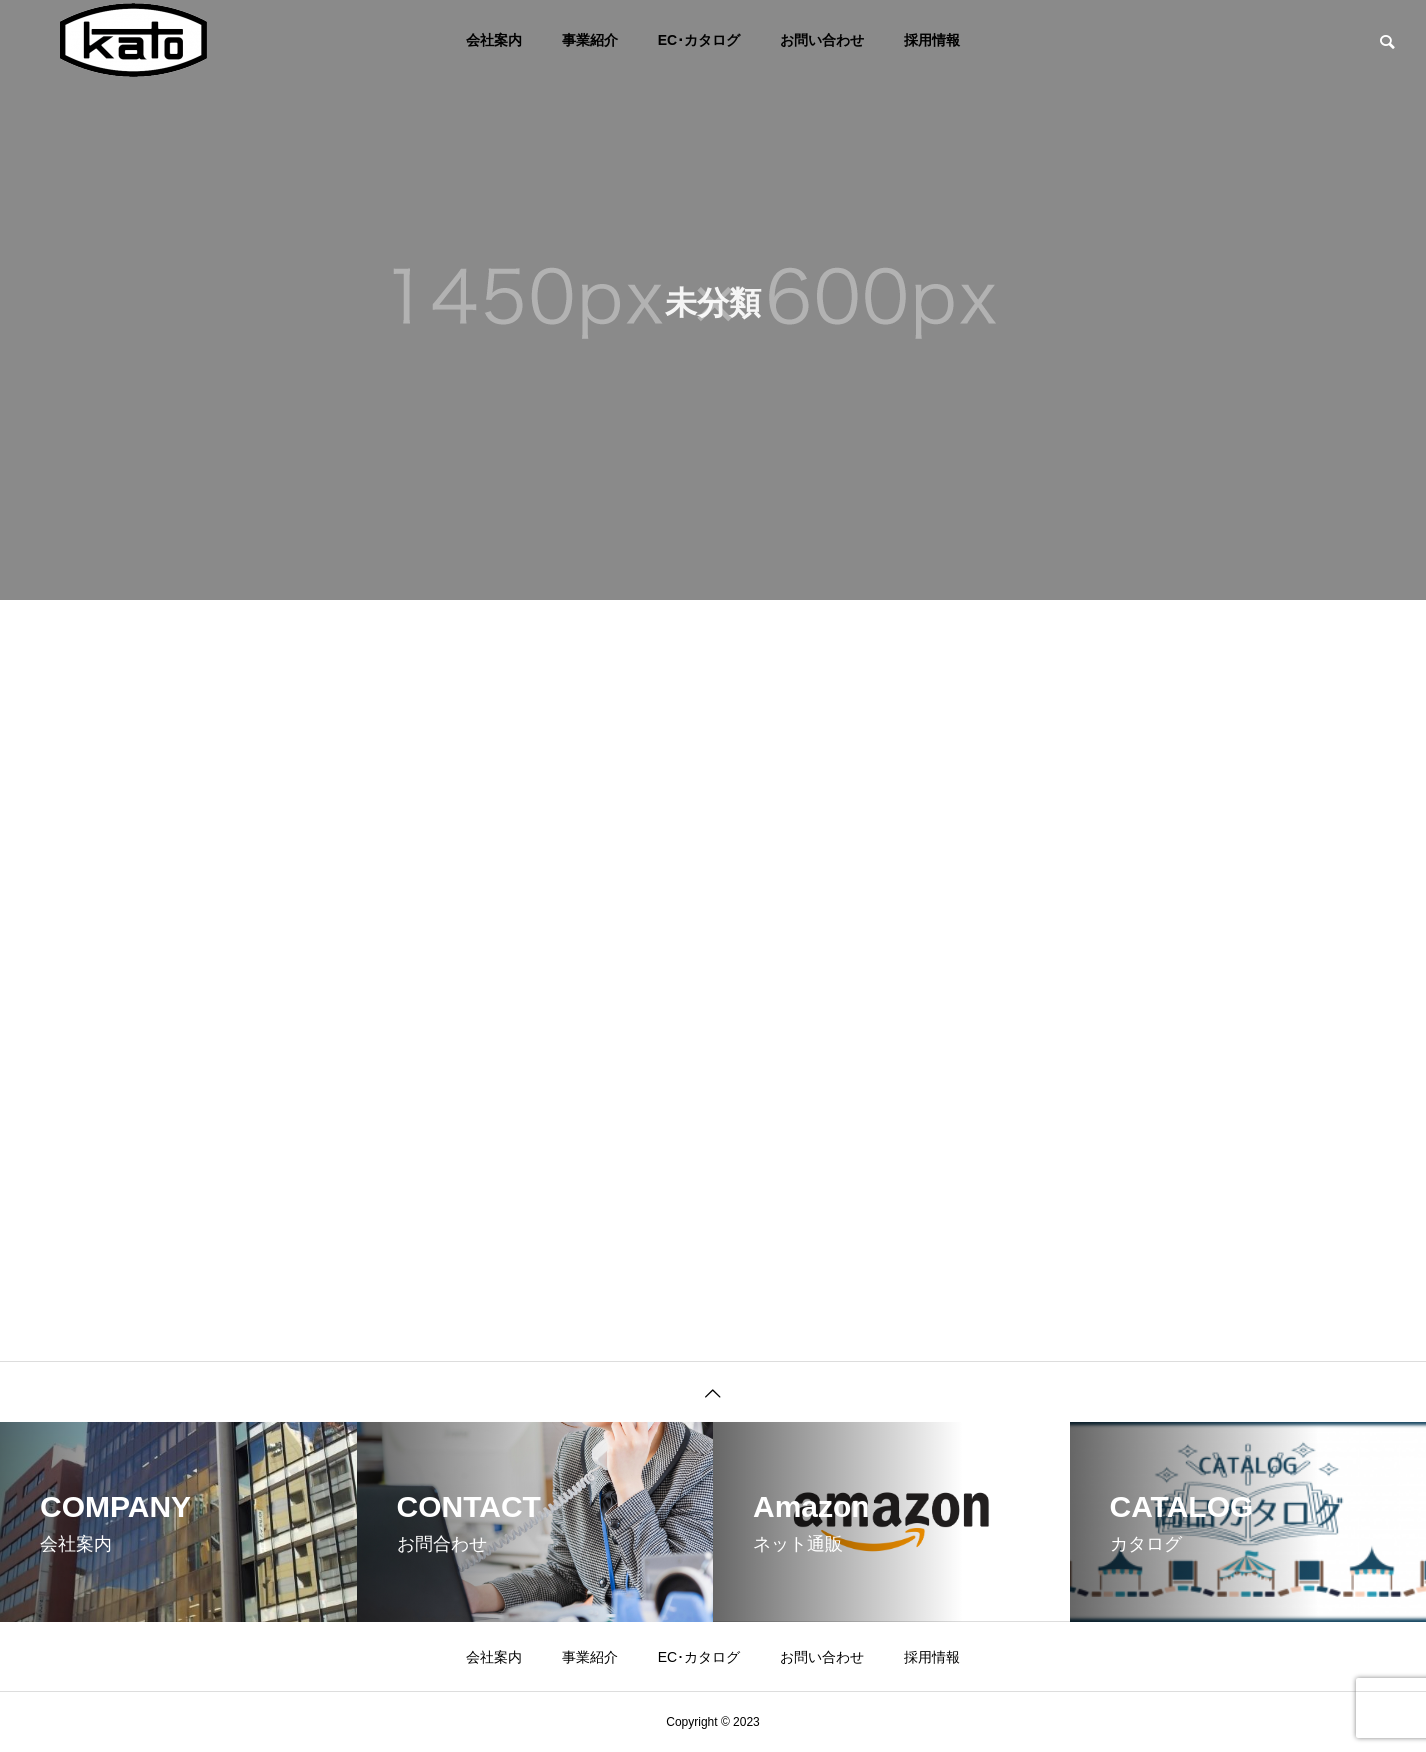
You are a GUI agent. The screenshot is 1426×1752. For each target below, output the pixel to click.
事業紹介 (590, 40)
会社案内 (494, 40)
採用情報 (932, 40)
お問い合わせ (822, 40)
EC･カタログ (699, 40)
